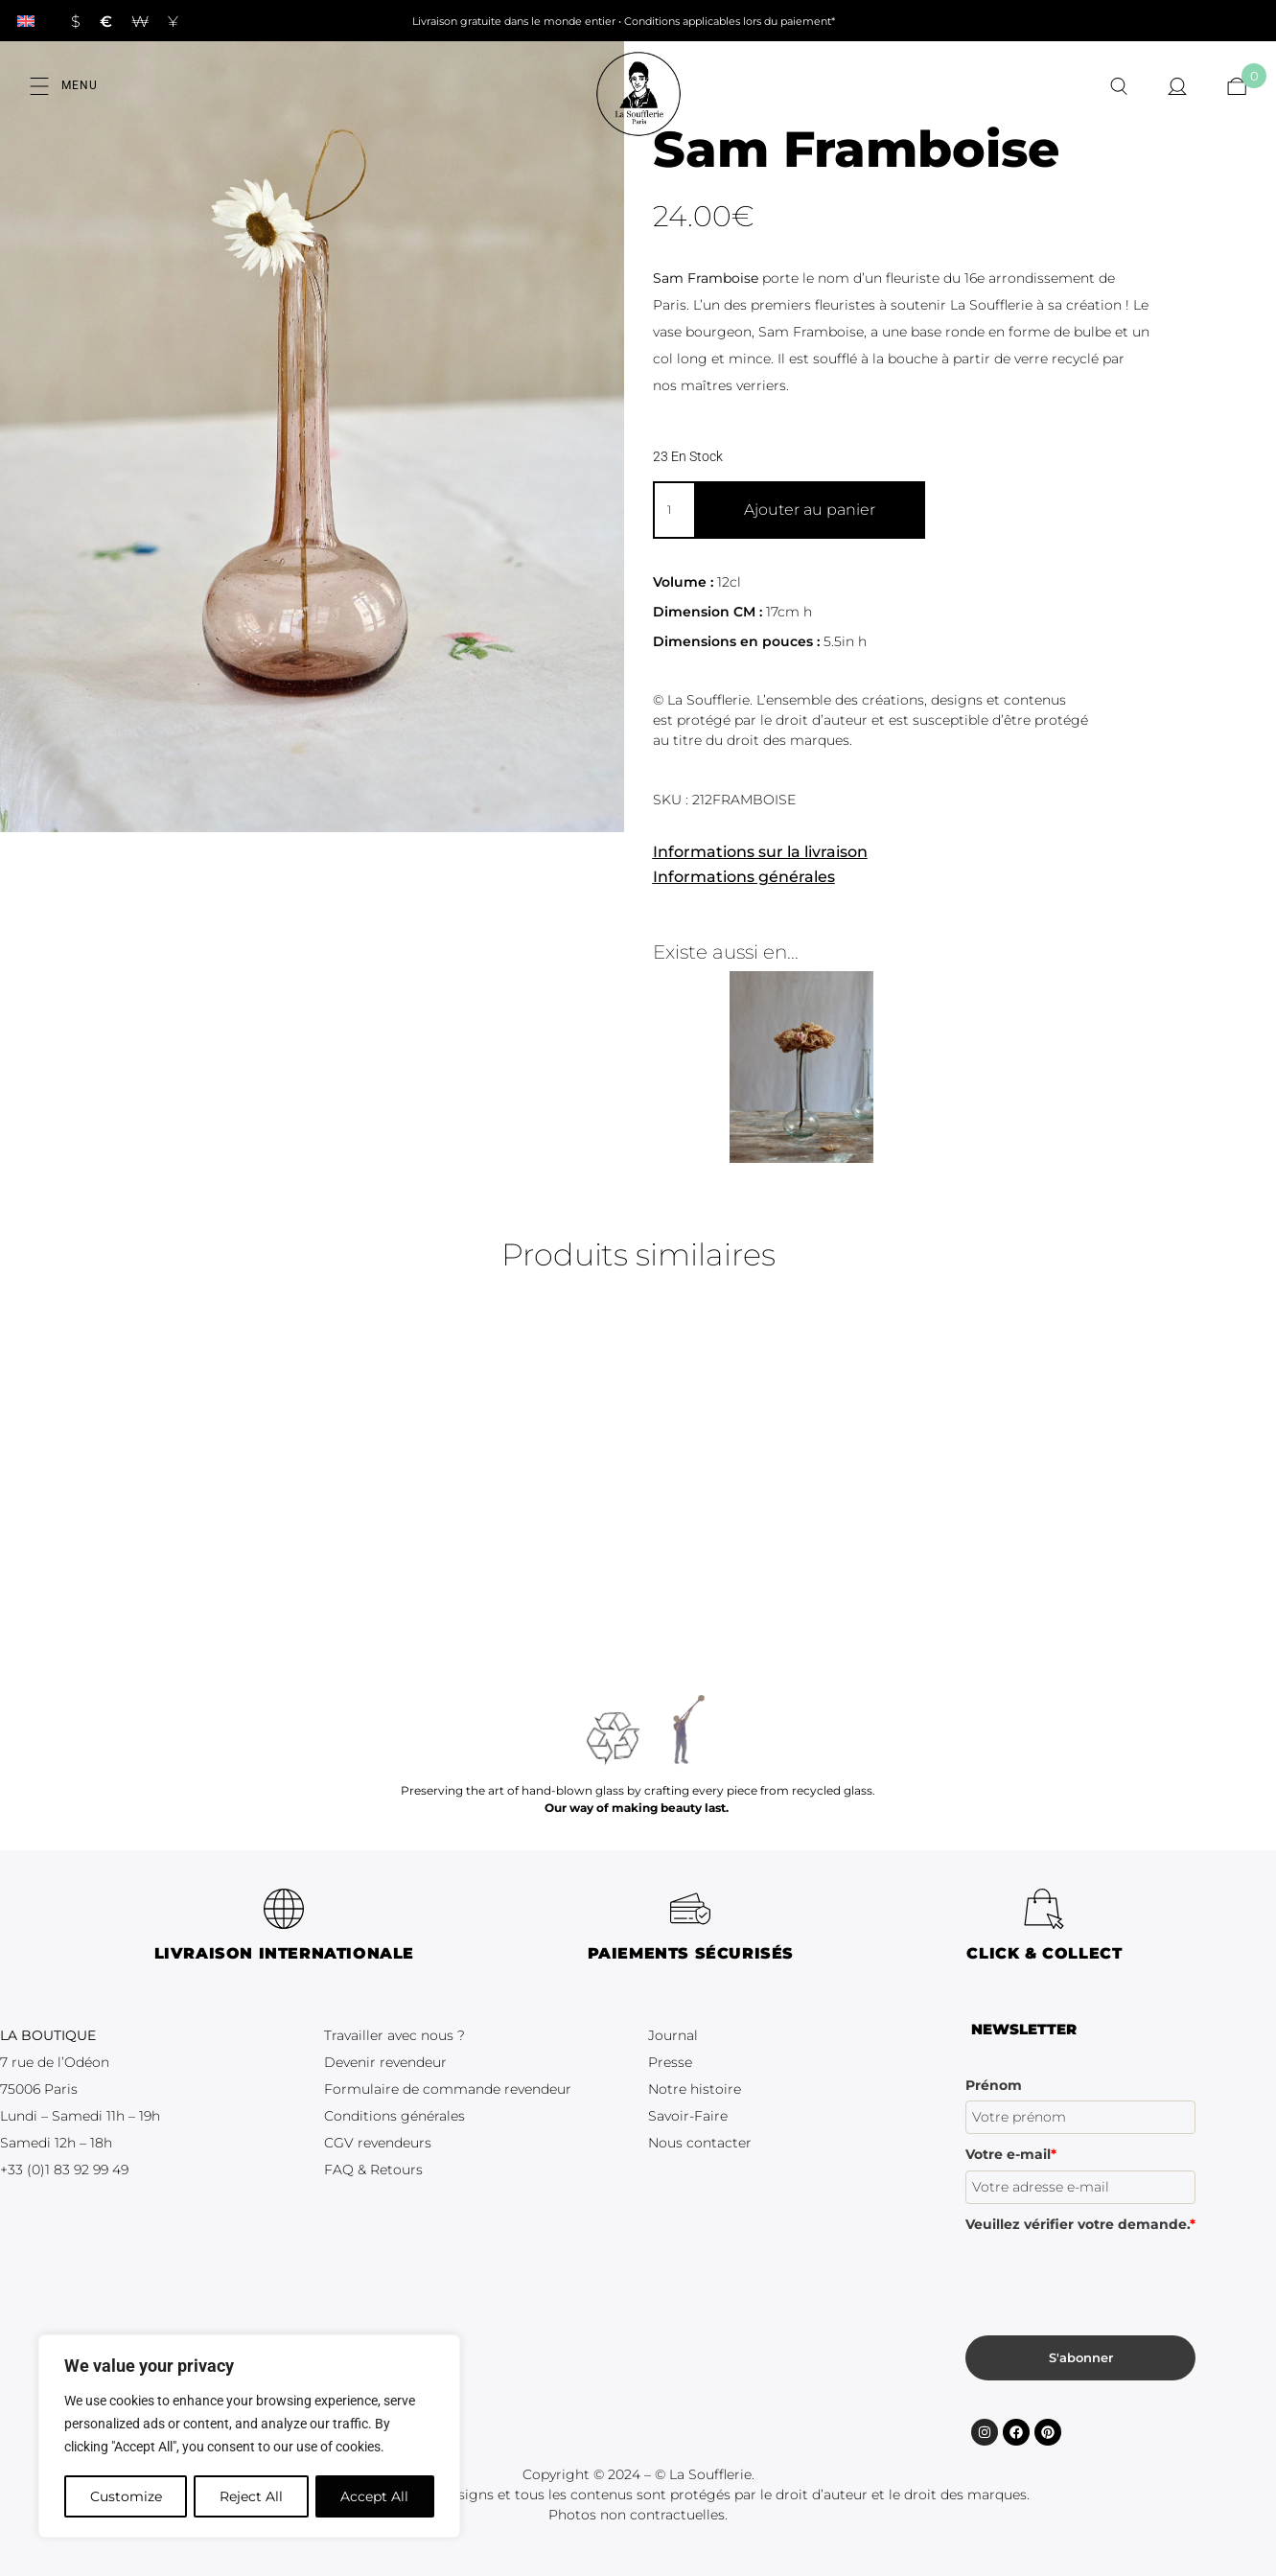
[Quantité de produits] (674, 510)
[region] (249, 2437)
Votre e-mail (1010, 2154)
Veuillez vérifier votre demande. (1080, 2224)
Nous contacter (700, 2142)
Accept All (375, 2496)
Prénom (993, 2085)
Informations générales (744, 877)
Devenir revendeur (385, 2062)
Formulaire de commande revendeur (447, 2089)
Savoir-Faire (688, 2115)
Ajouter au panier (809, 509)
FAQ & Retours (373, 2169)
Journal (673, 2035)
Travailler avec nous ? (394, 2035)
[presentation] (1111, 2276)
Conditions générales (394, 2115)
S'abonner (1081, 2357)
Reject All (251, 2496)
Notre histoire (694, 2089)
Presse (670, 2062)
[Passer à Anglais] (26, 21)
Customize (125, 2496)
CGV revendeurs (377, 2142)
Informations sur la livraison (760, 852)
